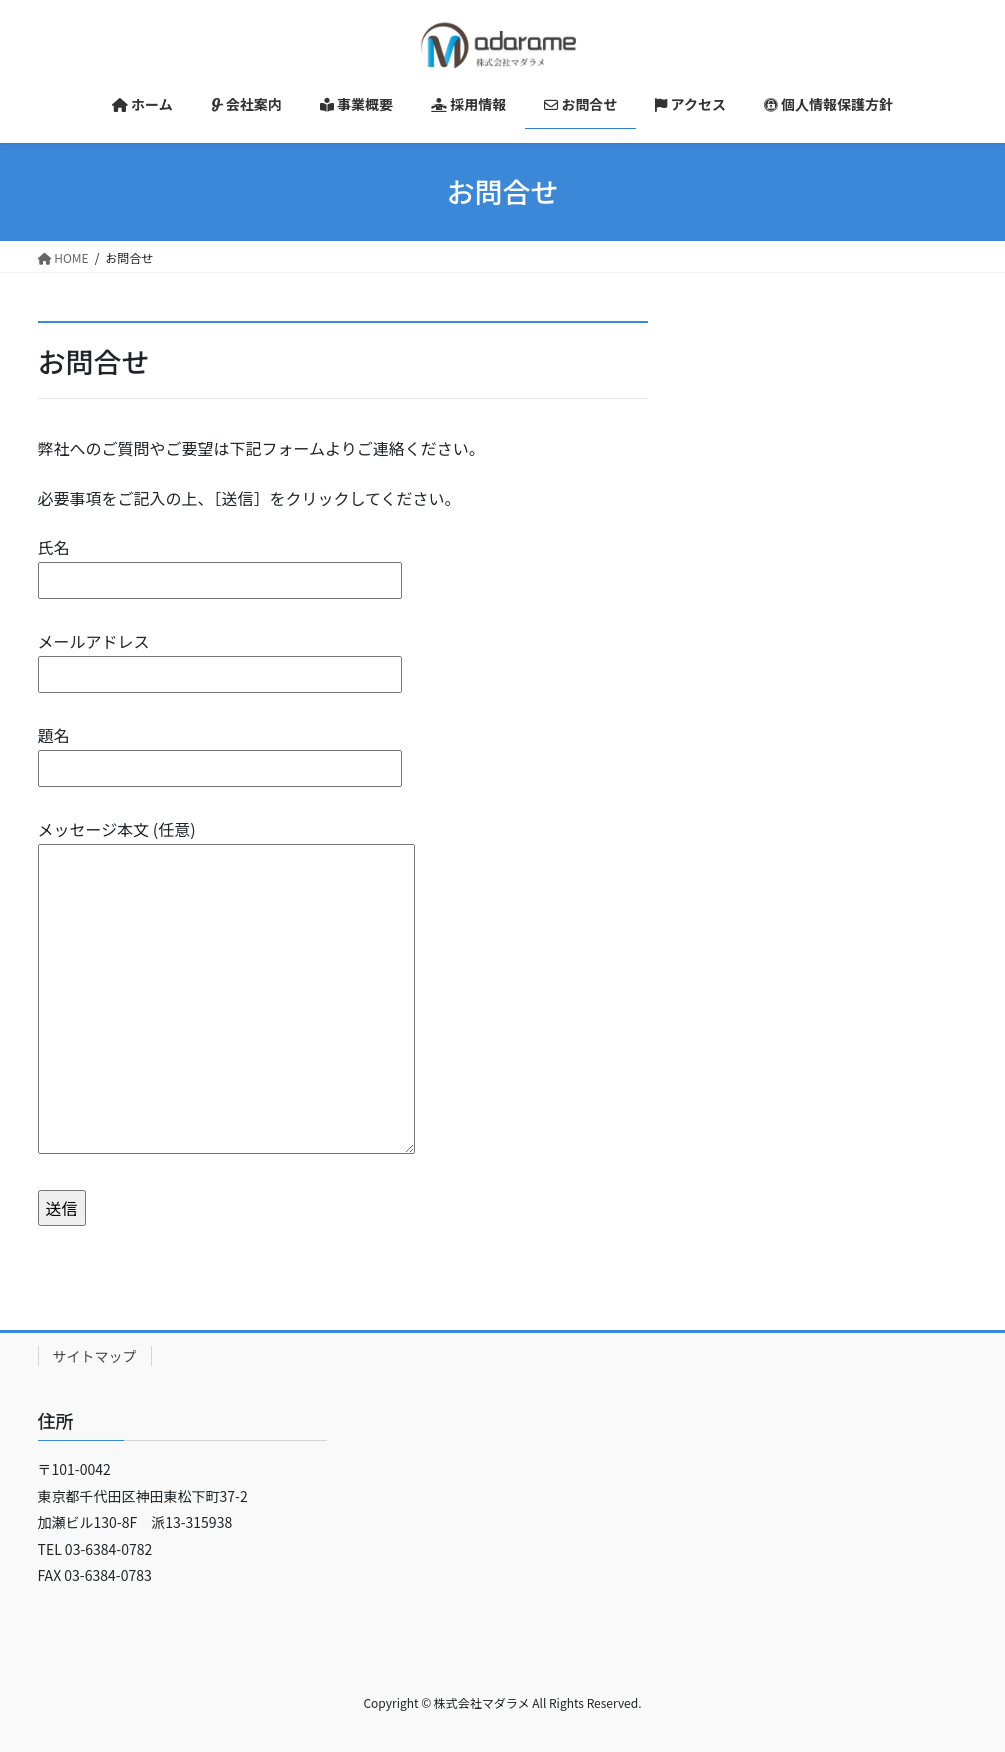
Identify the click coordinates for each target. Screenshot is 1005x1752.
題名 (220, 751)
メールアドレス (220, 657)
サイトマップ (95, 1356)
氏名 (220, 563)
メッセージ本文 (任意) (226, 988)
